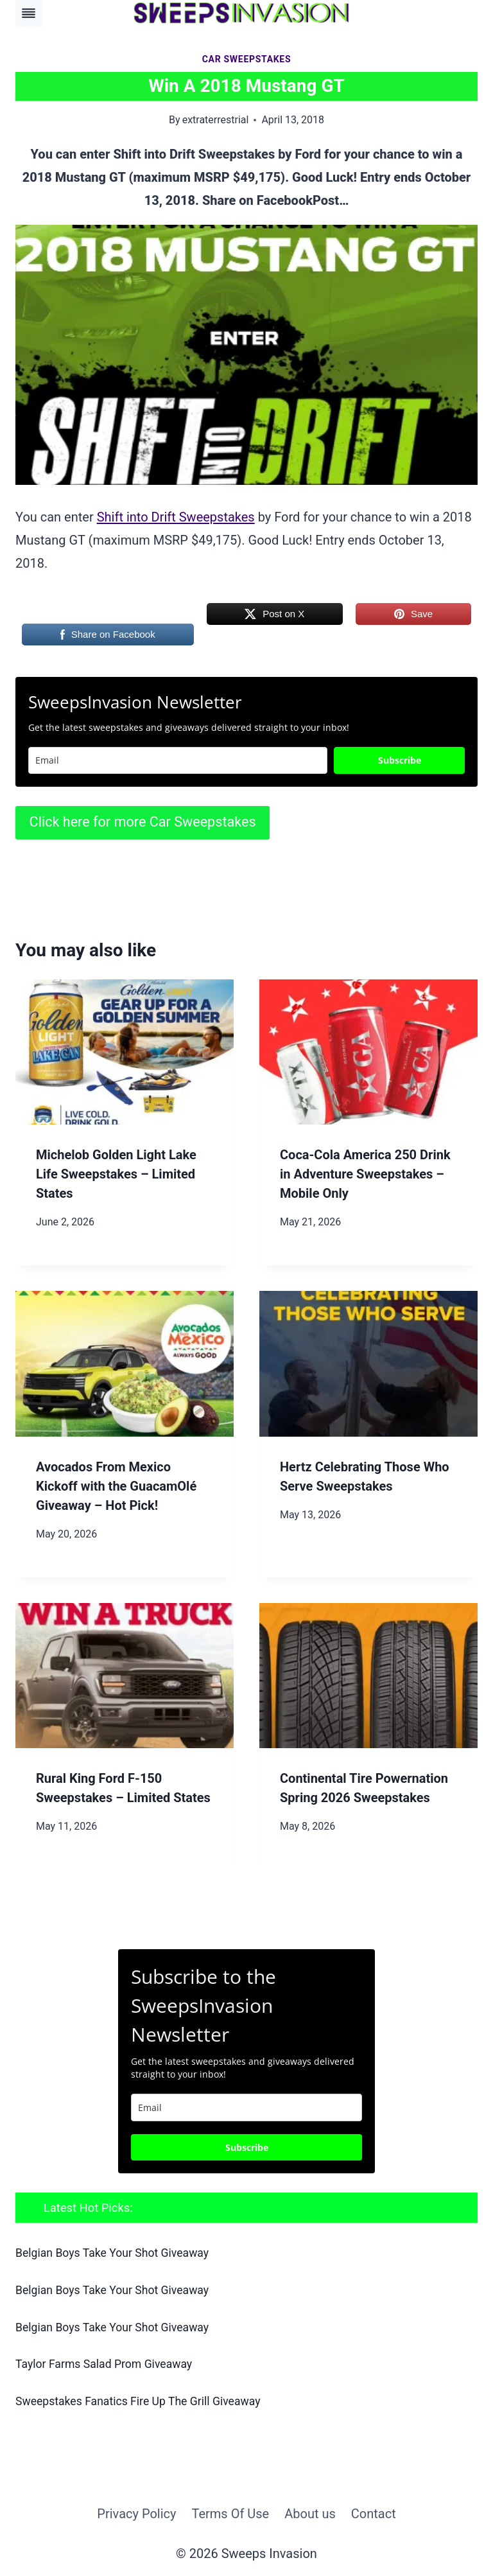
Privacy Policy (136, 2511)
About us (310, 2511)
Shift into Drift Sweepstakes (176, 517)
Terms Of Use (230, 2511)
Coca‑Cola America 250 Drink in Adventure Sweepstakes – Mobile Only (365, 1174)
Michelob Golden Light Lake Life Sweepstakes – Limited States (116, 1174)
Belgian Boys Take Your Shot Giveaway (116, 2252)
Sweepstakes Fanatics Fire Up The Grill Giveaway (143, 2399)
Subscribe (399, 760)
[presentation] (124, 1052)
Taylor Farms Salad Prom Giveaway (107, 2363)
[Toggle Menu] (28, 13)
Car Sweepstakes (246, 59)
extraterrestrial (215, 120)
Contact (373, 2511)
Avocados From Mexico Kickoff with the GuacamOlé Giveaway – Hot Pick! (116, 1486)
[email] (246, 2107)
